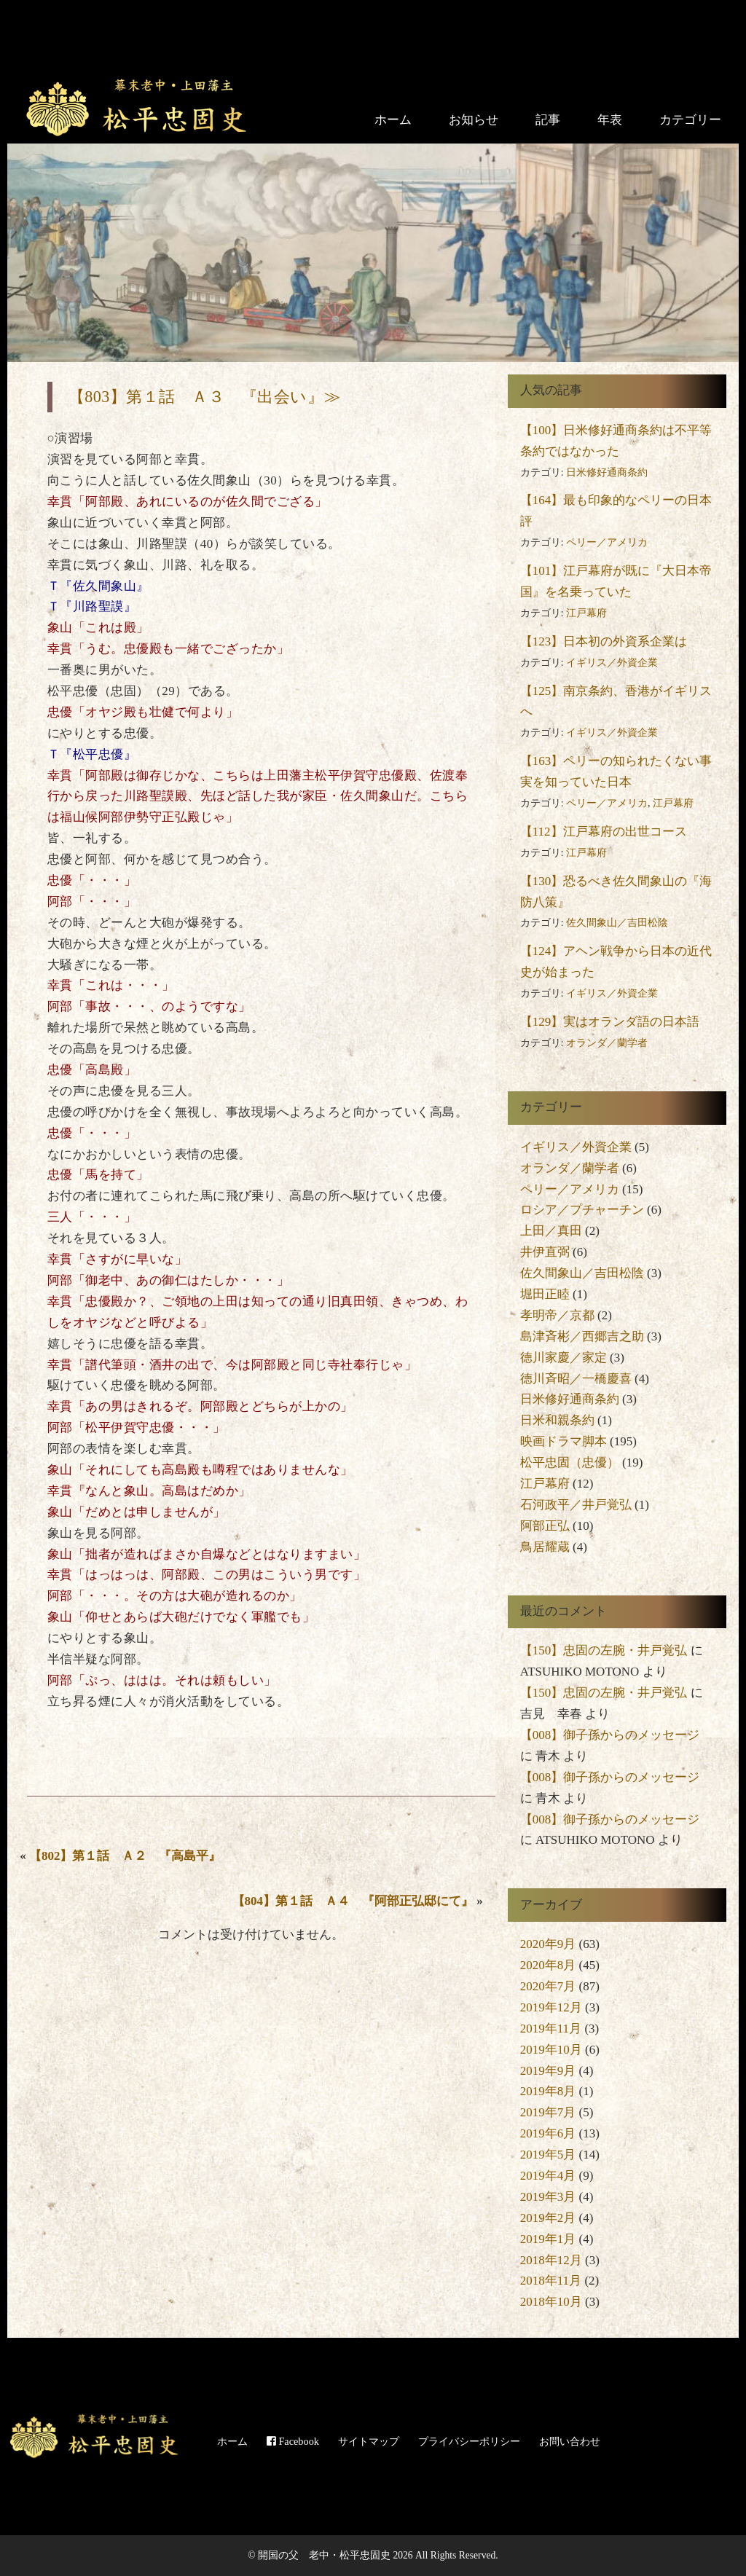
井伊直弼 (545, 1252)
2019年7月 (548, 2112)
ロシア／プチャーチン (582, 1210)
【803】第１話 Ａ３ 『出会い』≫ (204, 397)
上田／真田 (551, 1231)
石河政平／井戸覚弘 (576, 1505)
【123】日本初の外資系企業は (604, 641)
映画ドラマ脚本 (563, 1441)
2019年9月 (548, 2071)
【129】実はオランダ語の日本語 (610, 1022)
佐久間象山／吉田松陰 (617, 922)
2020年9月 (548, 1944)
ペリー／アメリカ (607, 542)
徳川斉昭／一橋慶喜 (576, 1379)
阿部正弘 (545, 1526)
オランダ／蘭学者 (607, 1042)
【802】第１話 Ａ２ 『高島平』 (125, 1856)
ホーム (393, 120)
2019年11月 (550, 2028)
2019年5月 (548, 2154)
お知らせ (473, 120)
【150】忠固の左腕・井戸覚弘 (604, 1650)
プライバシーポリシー (469, 2441)
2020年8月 (548, 1965)
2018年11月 (550, 2281)
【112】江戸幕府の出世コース (603, 832)
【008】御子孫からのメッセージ (610, 1735)
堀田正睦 (545, 1294)
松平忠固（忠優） (569, 1462)
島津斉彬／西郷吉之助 (582, 1336)
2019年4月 (548, 2176)
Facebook (293, 2441)
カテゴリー (690, 120)
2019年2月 (548, 2218)
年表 (609, 120)
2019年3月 (548, 2197)
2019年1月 (548, 2239)
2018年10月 (551, 2302)
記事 (547, 120)
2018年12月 (551, 2260)
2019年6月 (548, 2133)
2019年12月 (551, 2007)
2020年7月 (548, 1986)
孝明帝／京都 (557, 1315)
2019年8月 (548, 2091)
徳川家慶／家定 (563, 1357)
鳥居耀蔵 (545, 1547)
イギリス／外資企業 (612, 662)
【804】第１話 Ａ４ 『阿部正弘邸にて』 (353, 1901)
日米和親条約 (557, 1420)
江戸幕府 (586, 613)
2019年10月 (551, 2050)
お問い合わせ (569, 2441)
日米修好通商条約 (607, 472)
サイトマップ (368, 2441)
